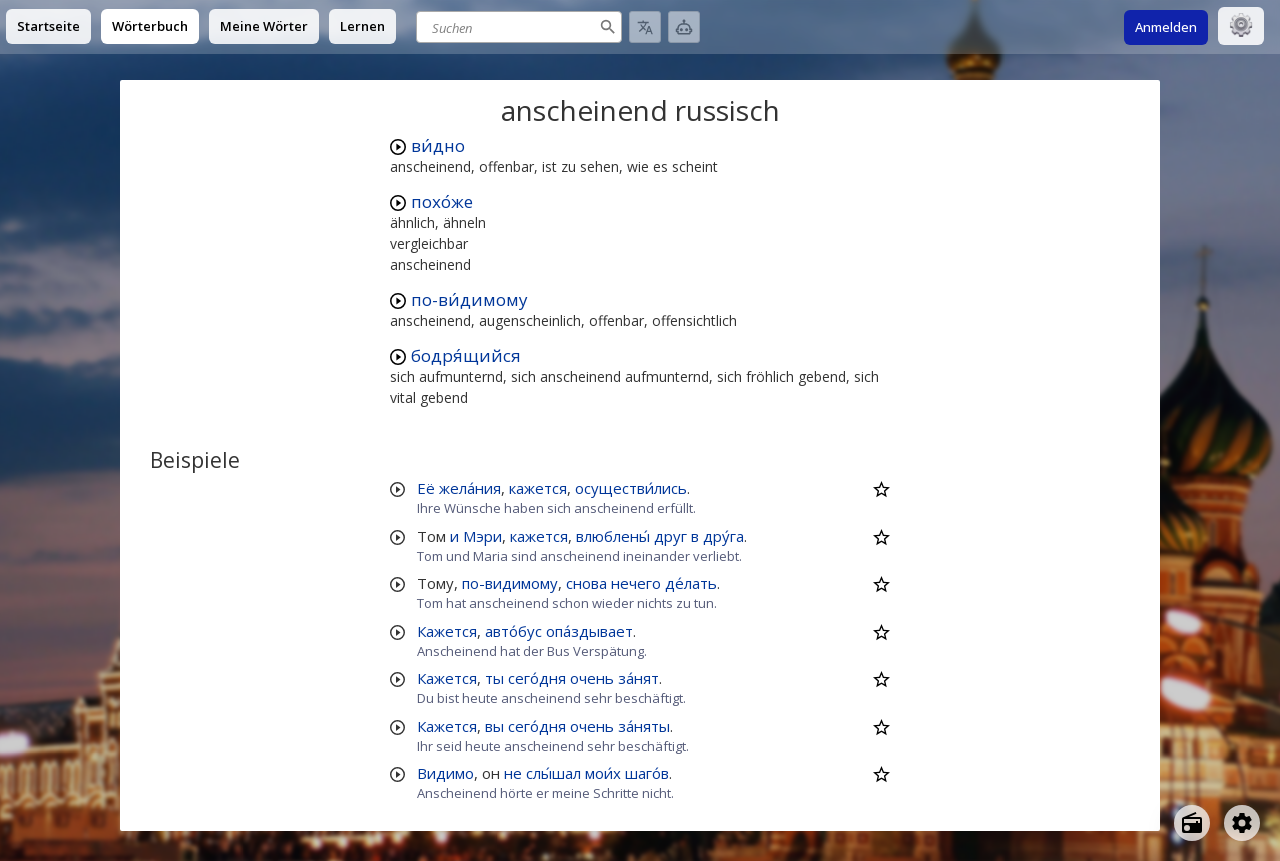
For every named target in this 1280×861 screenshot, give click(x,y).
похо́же (442, 201)
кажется (538, 488)
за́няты (644, 726)
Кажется (447, 631)
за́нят (638, 678)
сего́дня (537, 678)
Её (426, 488)
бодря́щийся (466, 355)
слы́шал (553, 773)
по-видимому (510, 583)
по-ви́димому (469, 299)
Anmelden (1166, 27)
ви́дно (438, 145)
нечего (636, 583)
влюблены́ (613, 536)
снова (586, 583)
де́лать (691, 583)
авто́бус (513, 631)
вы (494, 726)
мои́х (603, 773)
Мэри (482, 536)
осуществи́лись (631, 488)
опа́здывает (589, 631)
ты (494, 678)
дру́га (723, 536)
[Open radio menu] (1192, 823)
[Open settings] (1242, 823)
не (513, 773)
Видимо (445, 773)
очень (592, 678)
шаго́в (647, 773)
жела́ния (470, 488)
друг (670, 536)
